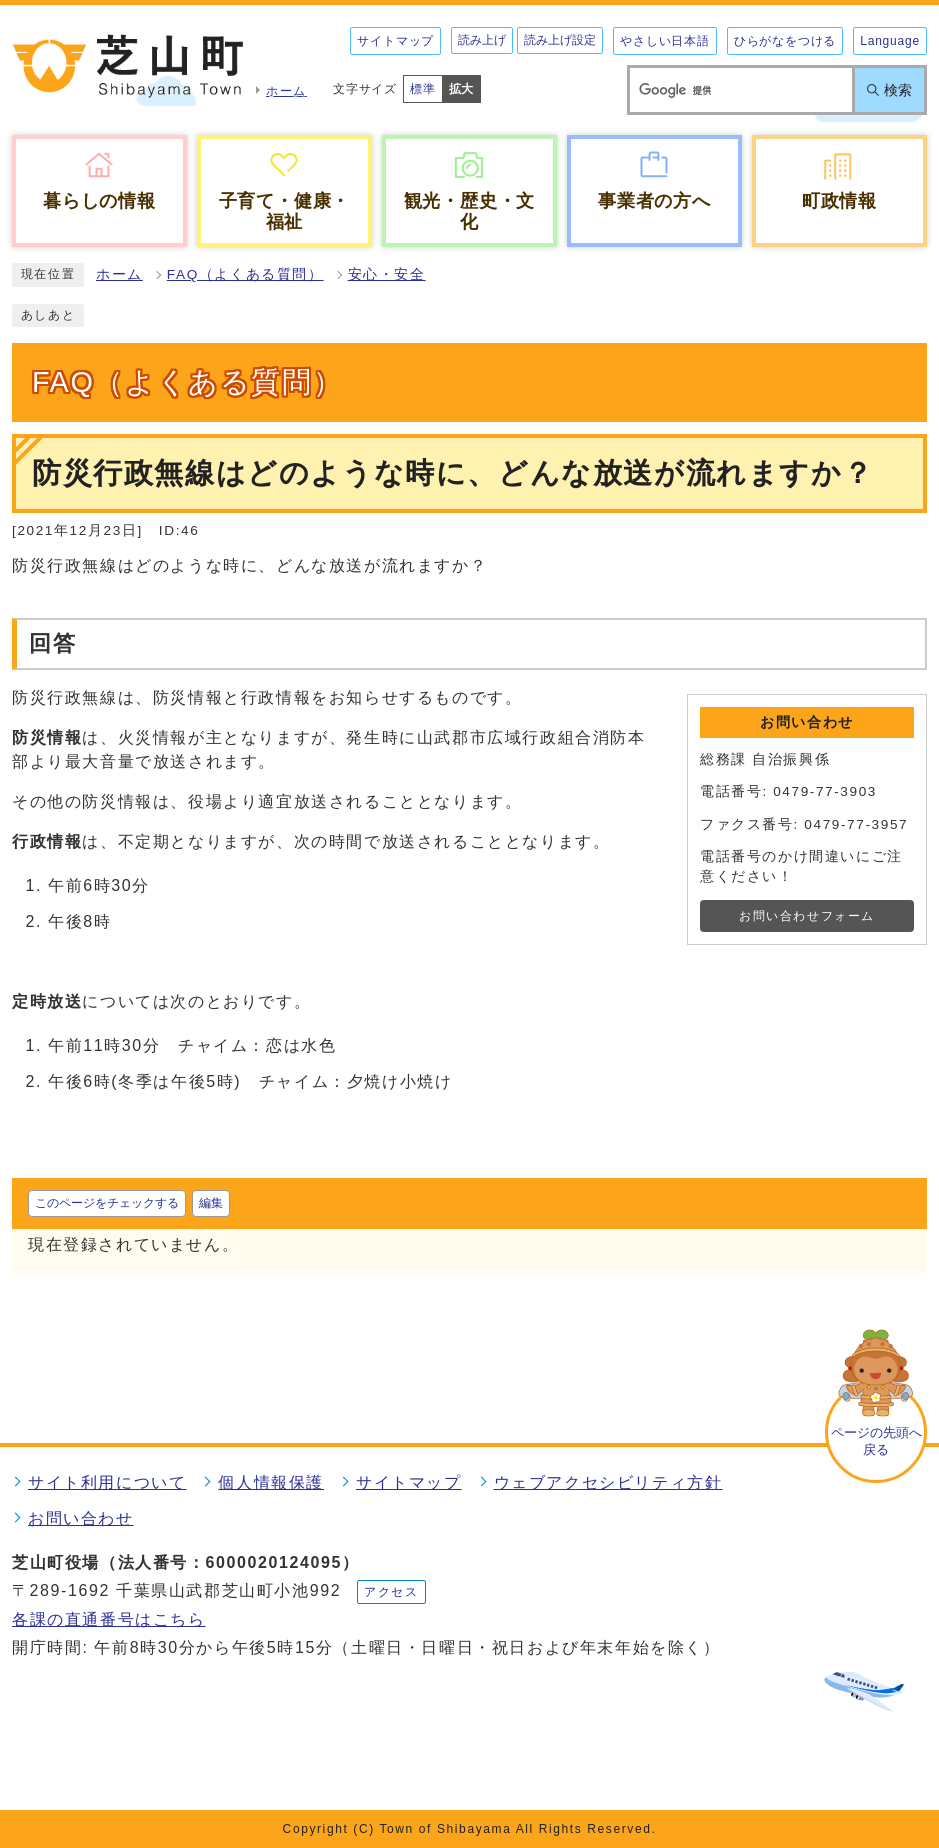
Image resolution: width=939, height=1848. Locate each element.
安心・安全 (387, 274)
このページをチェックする (107, 1203)
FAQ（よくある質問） (245, 274)
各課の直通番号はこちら (109, 1619)
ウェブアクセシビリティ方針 (608, 1482)
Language (890, 41)
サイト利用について (107, 1482)
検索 (898, 90)
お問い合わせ (81, 1518)
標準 (423, 89)
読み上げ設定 (560, 40)
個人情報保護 (271, 1482)
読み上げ (482, 40)
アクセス (391, 1592)
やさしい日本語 (665, 41)
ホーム (119, 274)
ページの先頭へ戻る (876, 1441)
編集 (211, 1203)
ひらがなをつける (785, 41)
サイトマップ (395, 41)
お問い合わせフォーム (807, 916)
